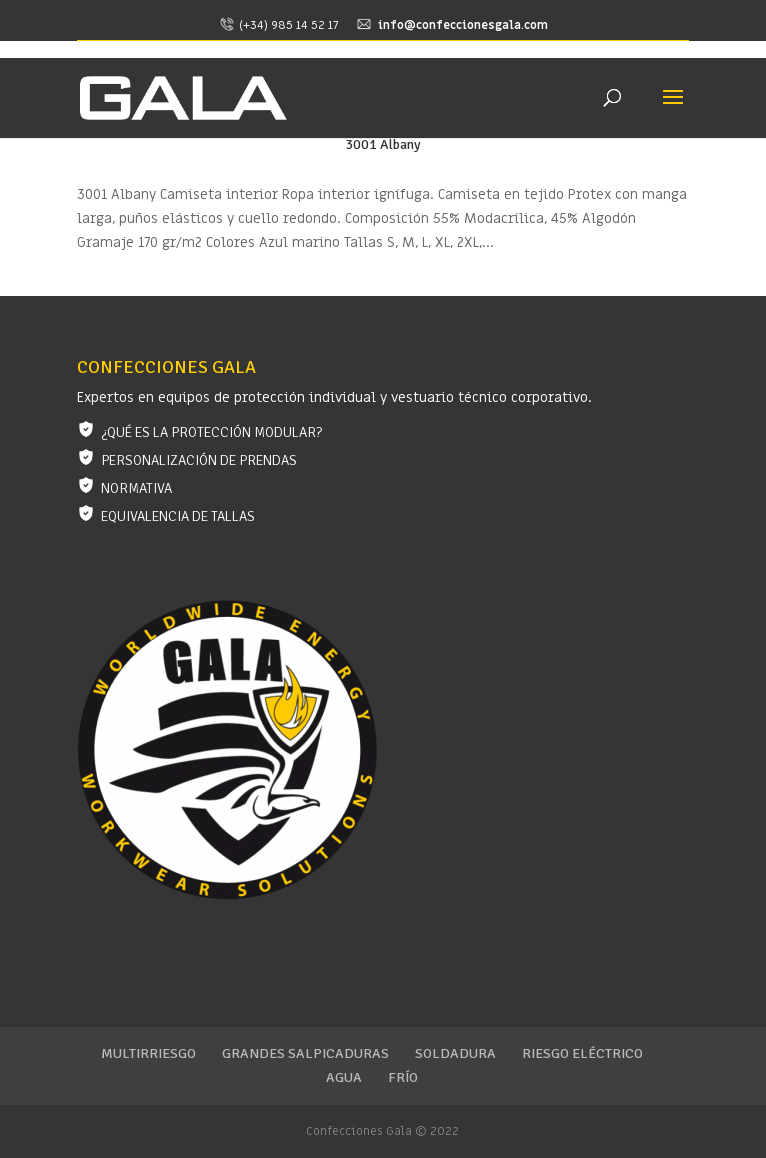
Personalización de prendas (199, 460)
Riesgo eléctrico (582, 1053)
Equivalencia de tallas (178, 516)
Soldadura (455, 1053)
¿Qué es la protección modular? (211, 432)
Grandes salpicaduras (305, 1053)
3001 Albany (383, 144)
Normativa (136, 488)
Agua (344, 1077)
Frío (403, 1077)
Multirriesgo (148, 1053)
